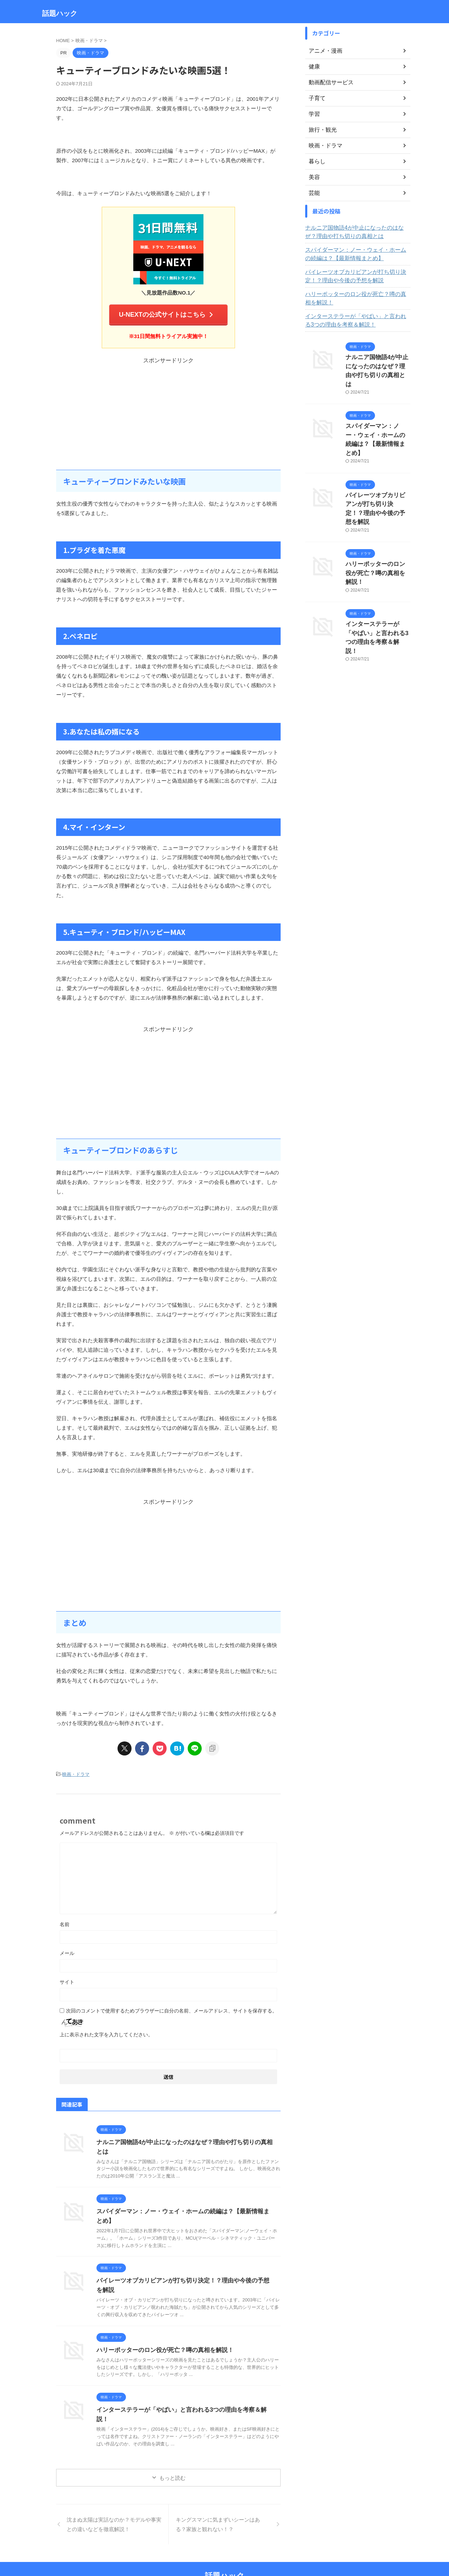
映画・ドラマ (75, 1771)
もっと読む (172, 2455)
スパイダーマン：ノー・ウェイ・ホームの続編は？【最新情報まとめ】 (356, 254)
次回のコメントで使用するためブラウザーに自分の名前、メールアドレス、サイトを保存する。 (171, 2007)
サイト (67, 1978)
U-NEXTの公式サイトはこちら (167, 313)
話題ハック (59, 13)
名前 (64, 1921)
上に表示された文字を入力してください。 (106, 2031)
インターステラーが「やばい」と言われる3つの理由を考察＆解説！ (182, 2397)
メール (67, 1949)
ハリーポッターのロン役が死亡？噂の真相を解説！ (161, 2337)
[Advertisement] (168, 411)
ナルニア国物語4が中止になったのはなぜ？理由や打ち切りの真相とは (185, 2139)
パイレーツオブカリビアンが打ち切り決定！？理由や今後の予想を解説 (356, 276)
